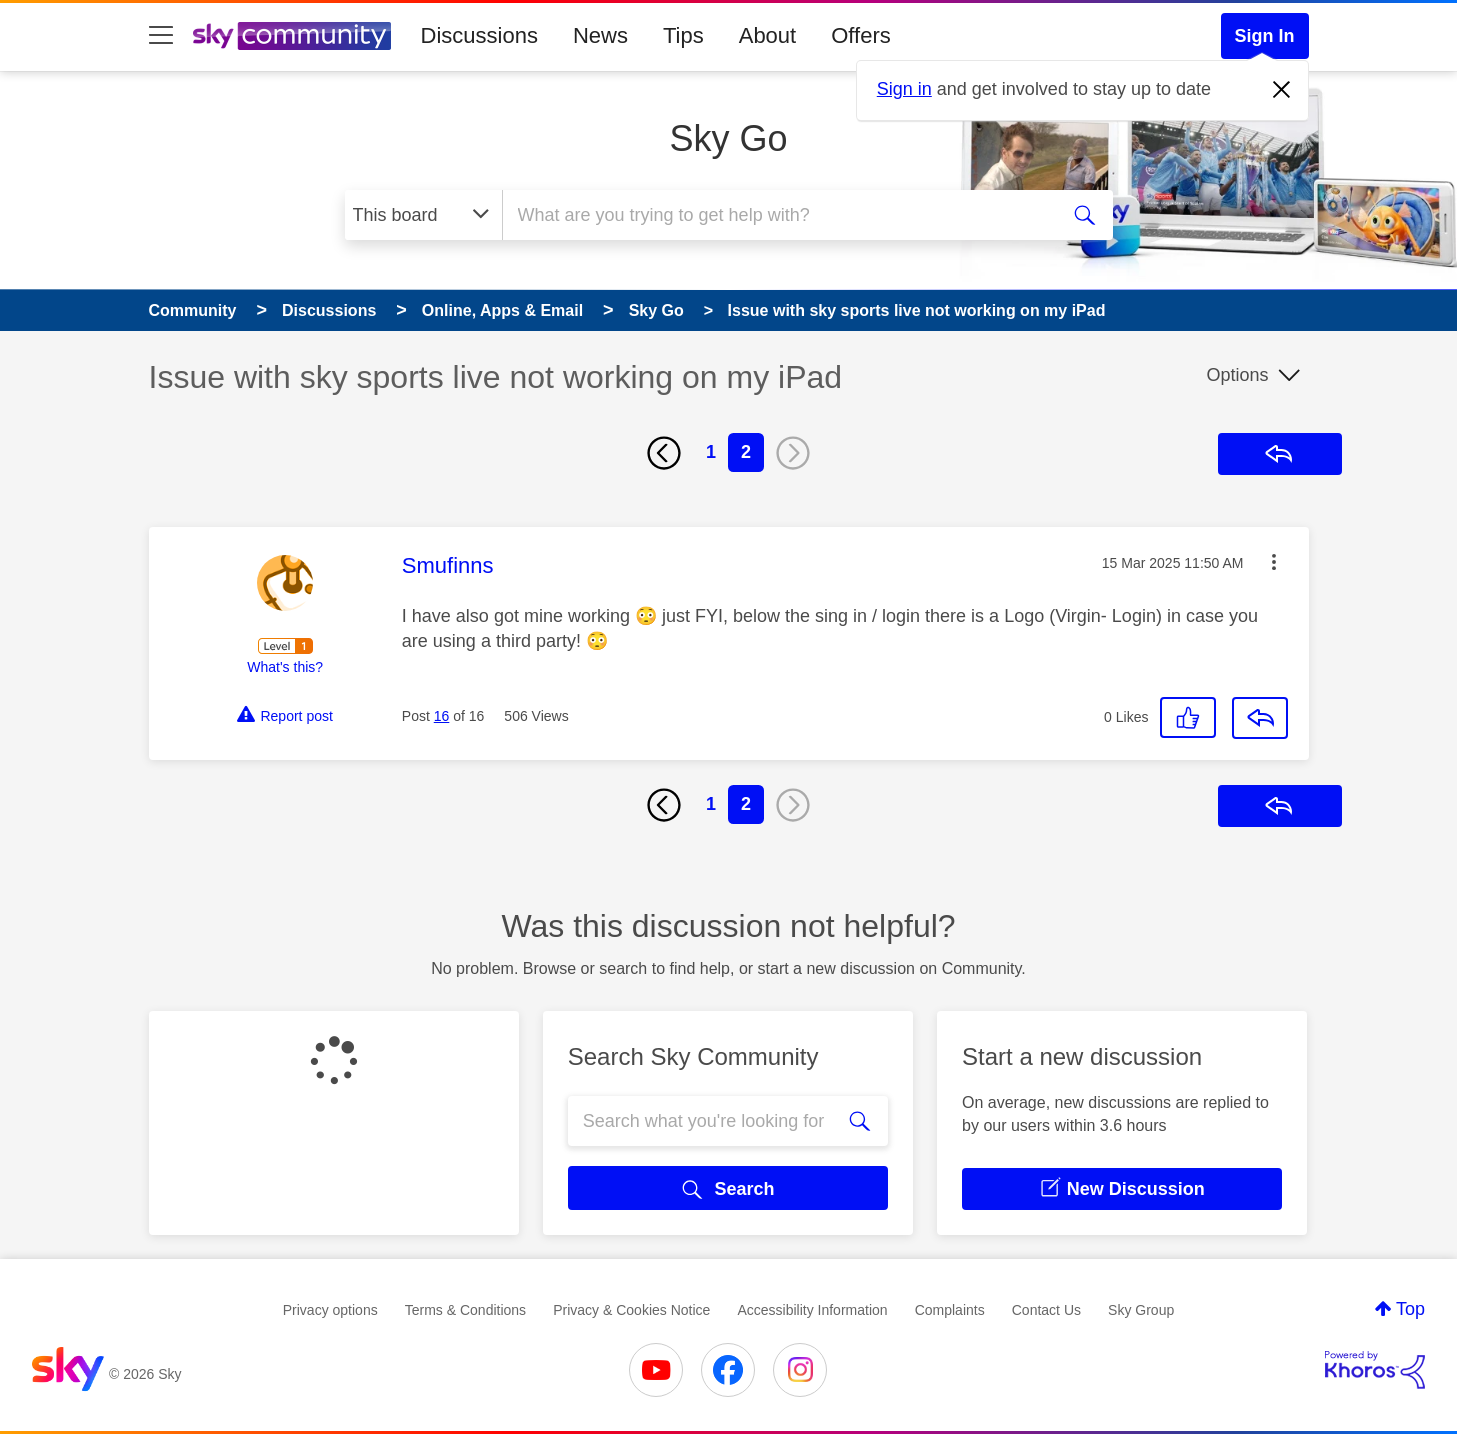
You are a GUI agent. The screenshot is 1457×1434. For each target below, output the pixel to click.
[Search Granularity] (423, 215)
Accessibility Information (812, 1310)
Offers (861, 35)
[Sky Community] (292, 36)
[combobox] (777, 215)
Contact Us (1046, 1310)
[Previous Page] (664, 453)
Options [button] (1237, 375)
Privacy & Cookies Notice (631, 1310)
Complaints (950, 1310)
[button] (1274, 562)
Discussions (479, 35)
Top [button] (1410, 1309)
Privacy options (330, 1310)
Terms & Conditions (465, 1310)
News (600, 35)
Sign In (1265, 36)
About (768, 35)
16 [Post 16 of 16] (442, 716)
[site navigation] (161, 36)
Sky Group (1141, 1310)
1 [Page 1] (711, 452)
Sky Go (728, 138)
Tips (683, 35)
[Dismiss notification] (1282, 90)
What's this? (285, 667)
